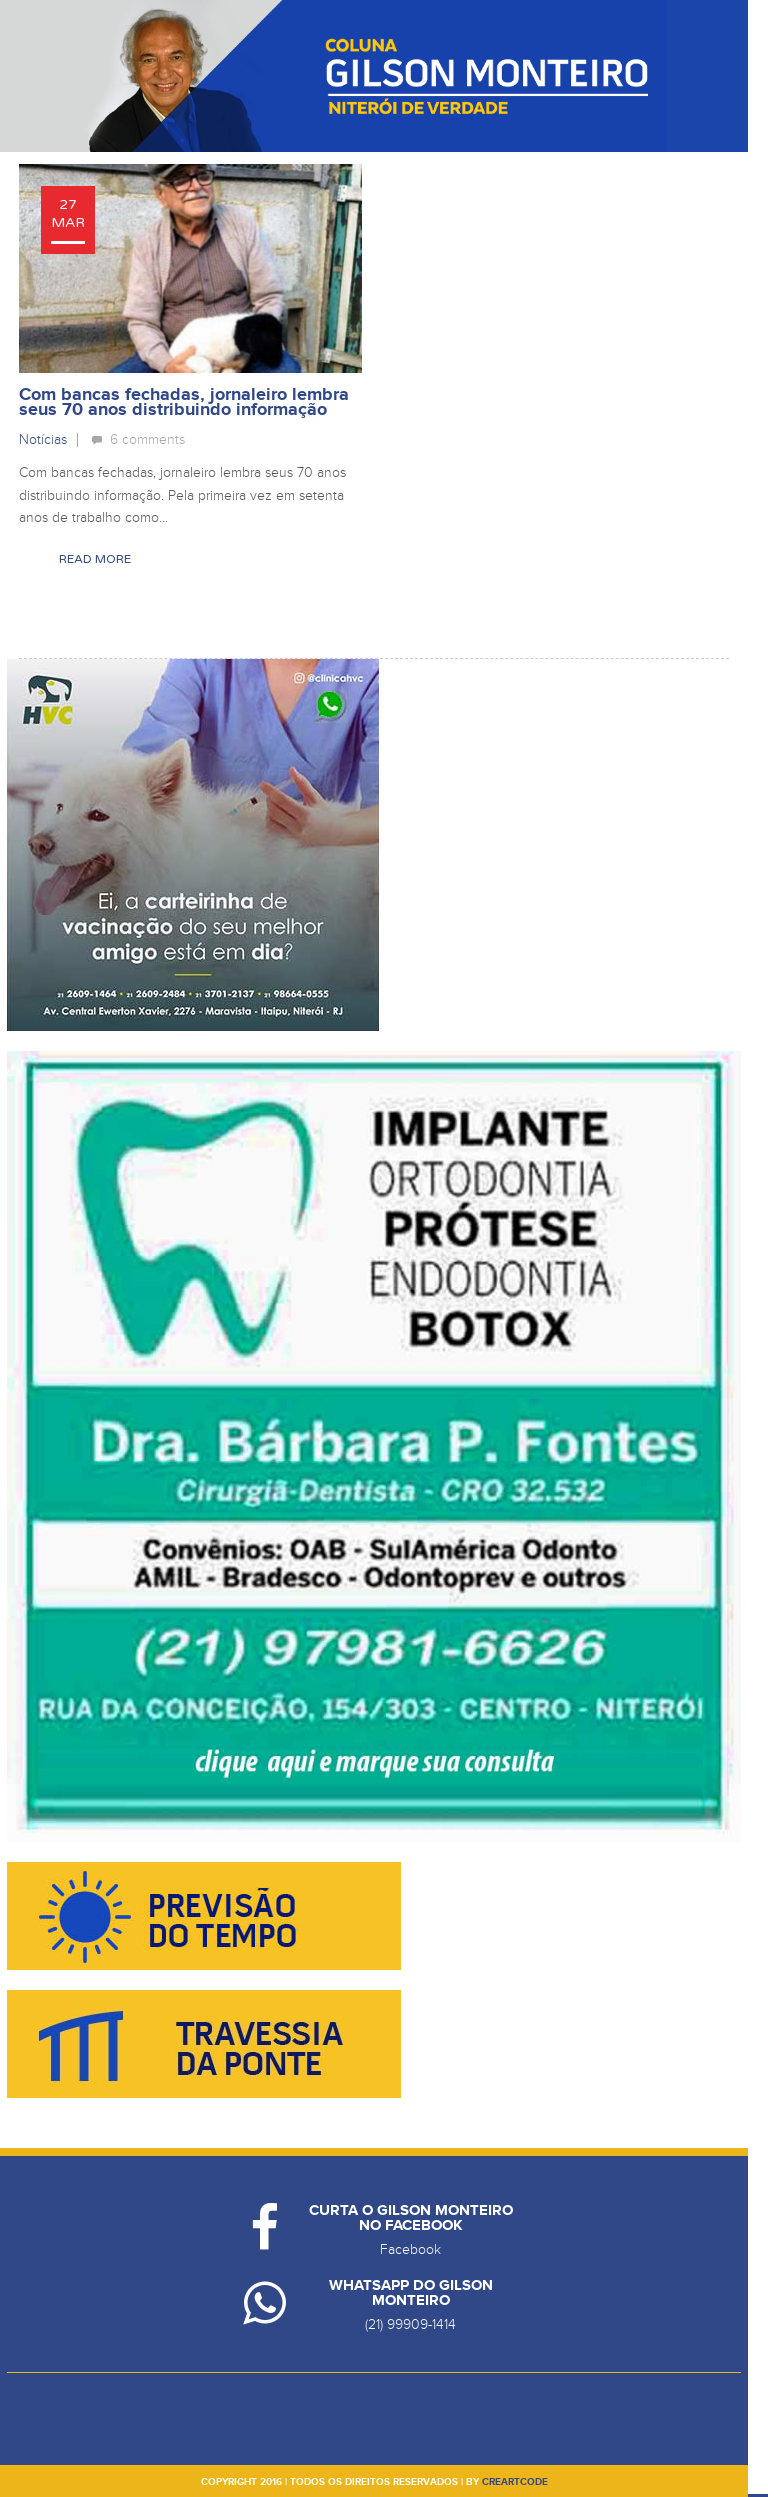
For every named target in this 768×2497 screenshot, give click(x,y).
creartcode (515, 2482)
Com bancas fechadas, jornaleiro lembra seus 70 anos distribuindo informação (184, 402)
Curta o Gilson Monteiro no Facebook (411, 2218)
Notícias (43, 439)
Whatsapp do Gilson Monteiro (411, 2293)
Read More (95, 559)
